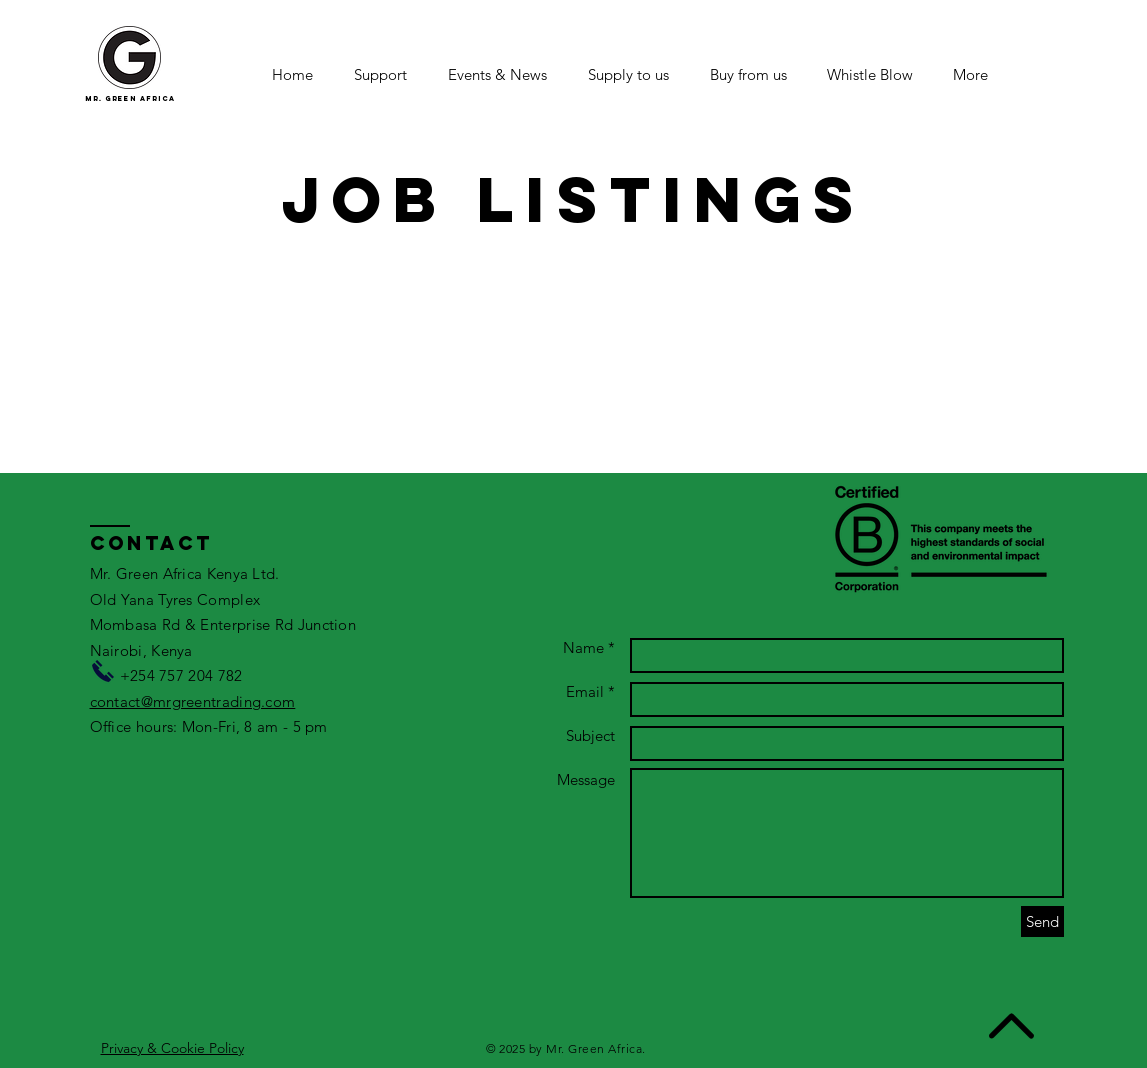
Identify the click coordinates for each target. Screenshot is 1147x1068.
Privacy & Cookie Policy (172, 1048)
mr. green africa (130, 98)
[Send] (1042, 921)
